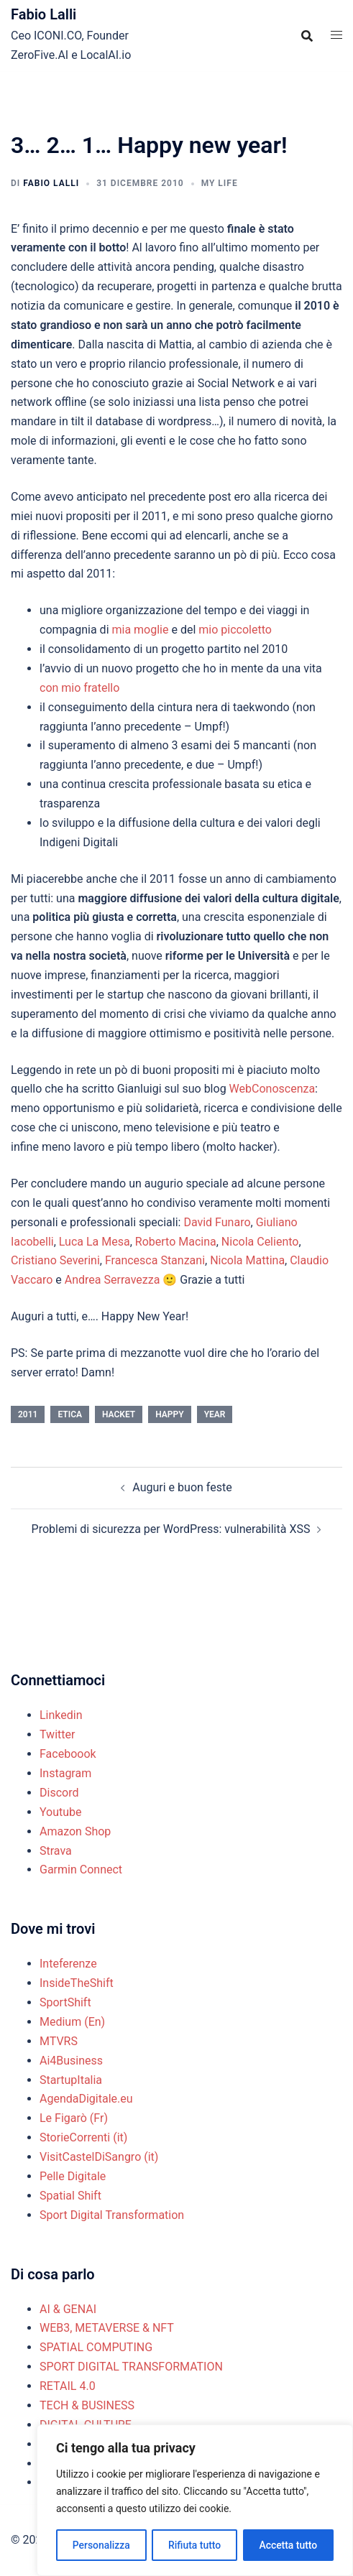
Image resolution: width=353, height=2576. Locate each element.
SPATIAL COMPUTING (96, 2347)
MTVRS (59, 2041)
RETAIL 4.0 (68, 2386)
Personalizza (101, 2545)
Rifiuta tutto (194, 2545)
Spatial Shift (70, 2195)
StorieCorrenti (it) (83, 2137)
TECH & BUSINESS (87, 2405)
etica (70, 1414)
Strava (56, 1851)
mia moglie (139, 629)
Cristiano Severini (55, 1260)
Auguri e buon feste (181, 1487)
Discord (59, 1792)
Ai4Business (71, 2060)
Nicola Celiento (260, 1241)
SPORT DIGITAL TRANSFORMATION (131, 2366)
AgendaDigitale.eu (86, 2098)
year (215, 1414)
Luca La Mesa (94, 1241)
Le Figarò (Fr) (74, 2118)
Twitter (57, 1734)
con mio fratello (79, 688)
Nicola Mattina (247, 1260)
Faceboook (68, 1754)
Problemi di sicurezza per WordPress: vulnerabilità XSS (171, 1529)
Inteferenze (68, 1963)
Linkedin (61, 1715)
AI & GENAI (68, 2309)
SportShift (65, 2002)
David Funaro (216, 1222)
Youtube (61, 1812)
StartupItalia (71, 2080)
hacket (118, 1414)
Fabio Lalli (43, 14)
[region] (195, 2500)
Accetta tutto (288, 2545)
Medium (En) (72, 2022)
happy (169, 1414)
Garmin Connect (81, 1869)
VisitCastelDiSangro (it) (99, 2157)
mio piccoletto (234, 629)
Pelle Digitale (73, 2176)
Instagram (65, 1773)
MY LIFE (219, 183)
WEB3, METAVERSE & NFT (107, 2328)
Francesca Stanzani (155, 1260)
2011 (27, 1414)
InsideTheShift (77, 1983)
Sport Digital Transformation (112, 2215)
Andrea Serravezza (112, 1280)
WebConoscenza (272, 1088)
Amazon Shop (75, 1831)
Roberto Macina (175, 1241)
